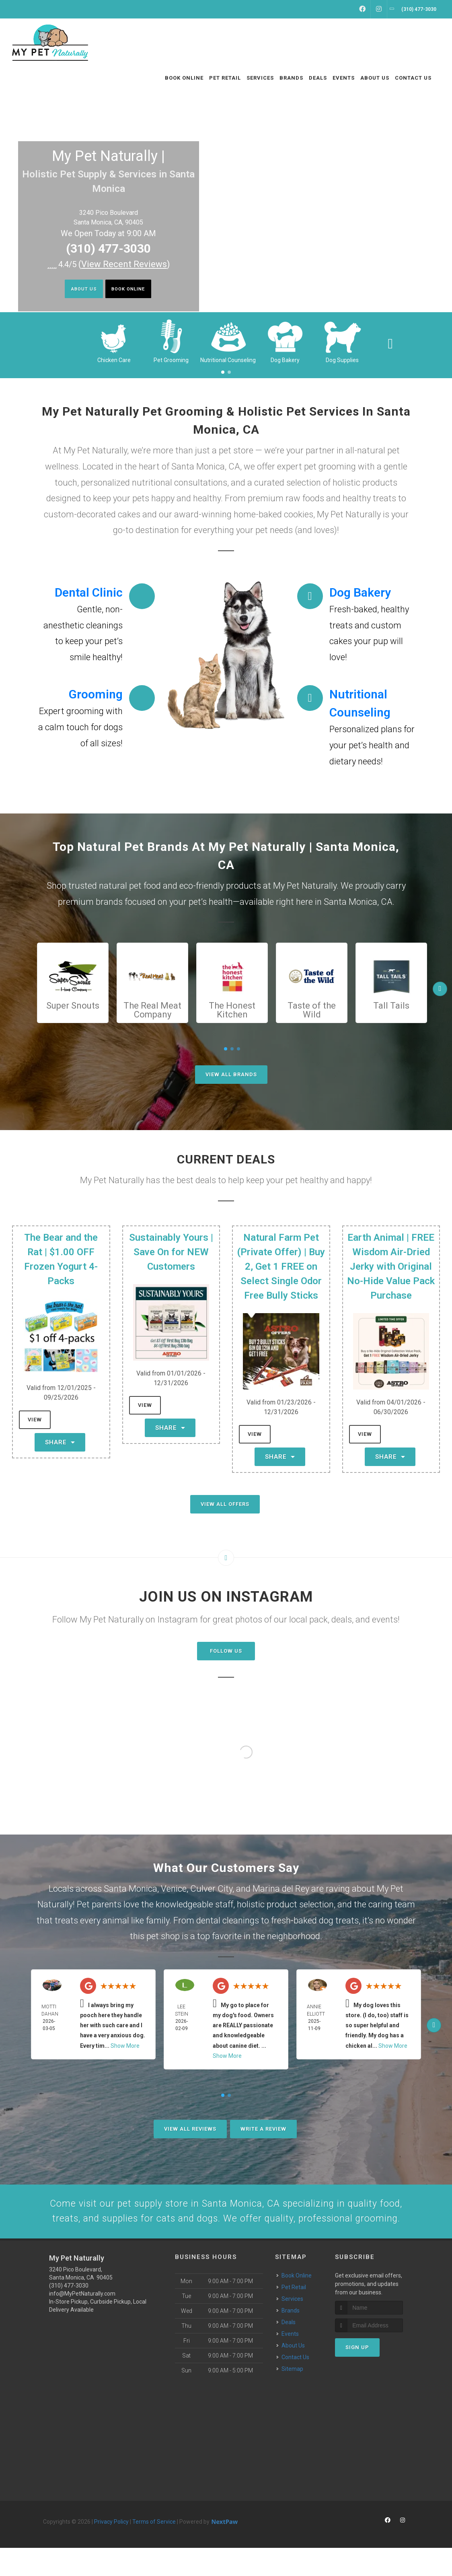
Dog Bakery (285, 360)
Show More (125, 2046)
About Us (76, 290)
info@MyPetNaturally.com (82, 2322)
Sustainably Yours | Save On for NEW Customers (171, 1252)
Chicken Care (114, 360)
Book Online (134, 290)
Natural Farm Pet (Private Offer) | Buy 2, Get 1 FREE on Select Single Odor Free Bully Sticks (281, 1266)
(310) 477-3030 (108, 248)
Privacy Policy (111, 2550)
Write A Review (263, 2129)
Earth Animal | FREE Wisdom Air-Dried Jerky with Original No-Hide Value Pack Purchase (391, 1266)
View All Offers (225, 1504)
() (124, 264)
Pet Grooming (171, 360)
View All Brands (231, 1074)
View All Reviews (190, 2129)
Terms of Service (154, 2550)
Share (60, 1442)
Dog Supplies (342, 360)
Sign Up (357, 2376)
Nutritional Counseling (228, 360)
